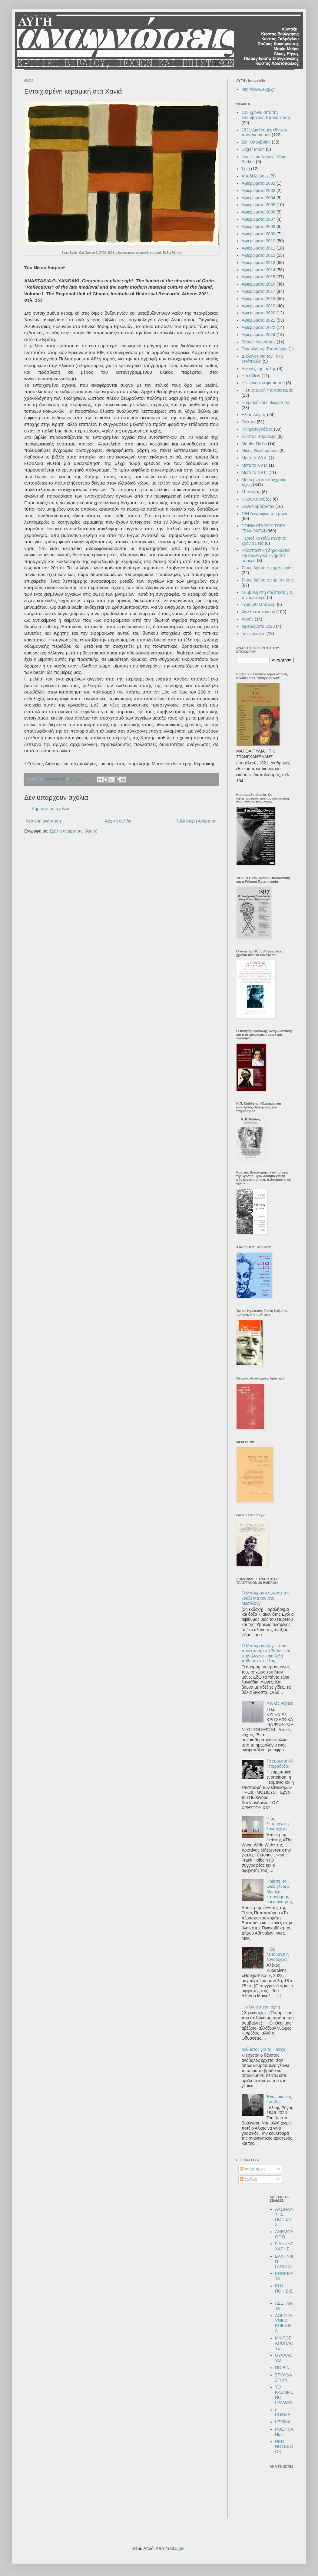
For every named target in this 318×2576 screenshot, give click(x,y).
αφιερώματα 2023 (258, 626)
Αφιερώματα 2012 (258, 255)
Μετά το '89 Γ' (254, 472)
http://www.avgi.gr (258, 89)
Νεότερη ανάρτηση (43, 821)
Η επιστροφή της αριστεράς (267, 390)
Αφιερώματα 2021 (258, 320)
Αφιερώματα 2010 (258, 240)
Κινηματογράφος (257, 429)
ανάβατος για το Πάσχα (263, 2049)
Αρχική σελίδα (118, 821)
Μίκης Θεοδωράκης (260, 450)
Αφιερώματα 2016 (258, 284)
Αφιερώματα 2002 (258, 183)
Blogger (177, 2548)
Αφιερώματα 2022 (258, 327)
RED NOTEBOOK (284, 2446)
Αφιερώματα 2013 (258, 262)
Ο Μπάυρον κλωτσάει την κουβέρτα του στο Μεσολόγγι (266, 1598)
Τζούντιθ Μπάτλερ (259, 604)
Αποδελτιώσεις (256, 176)
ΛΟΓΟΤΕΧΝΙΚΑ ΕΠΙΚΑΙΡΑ (283, 2323)
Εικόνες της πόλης (259, 368)
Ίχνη (246, 168)
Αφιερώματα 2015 (258, 276)
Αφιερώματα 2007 (258, 219)
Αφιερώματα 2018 (258, 298)
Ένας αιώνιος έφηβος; (279, 2099)
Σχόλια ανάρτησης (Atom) (73, 831)
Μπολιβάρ (251, 491)
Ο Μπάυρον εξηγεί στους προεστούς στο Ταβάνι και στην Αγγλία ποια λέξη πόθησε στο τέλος (266, 1653)
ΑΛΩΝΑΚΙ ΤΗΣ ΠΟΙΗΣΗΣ (284, 2217)
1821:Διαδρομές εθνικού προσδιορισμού (264, 132)
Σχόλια (248, 2179)
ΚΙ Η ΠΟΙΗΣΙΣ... (284, 2291)
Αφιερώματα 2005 (258, 204)
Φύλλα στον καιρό (258, 611)
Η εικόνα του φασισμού (263, 382)
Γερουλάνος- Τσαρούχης (264, 348)
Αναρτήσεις (253, 2169)
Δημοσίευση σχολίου (51, 808)
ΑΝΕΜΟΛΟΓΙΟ (284, 2234)
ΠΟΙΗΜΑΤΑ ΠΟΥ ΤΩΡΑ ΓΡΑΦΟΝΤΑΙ (263, 528)
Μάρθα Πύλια (254, 443)
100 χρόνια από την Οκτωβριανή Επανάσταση (266, 115)
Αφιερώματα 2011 (258, 248)
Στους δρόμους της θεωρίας (268, 567)
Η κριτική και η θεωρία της (266, 402)
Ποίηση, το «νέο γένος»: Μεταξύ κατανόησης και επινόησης (280, 1891)
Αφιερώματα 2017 (258, 291)
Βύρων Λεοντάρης (259, 341)
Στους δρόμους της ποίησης (268, 580)
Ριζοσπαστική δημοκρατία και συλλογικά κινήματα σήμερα (266, 555)
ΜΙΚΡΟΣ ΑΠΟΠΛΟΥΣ (284, 2343)
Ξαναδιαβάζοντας (258, 506)
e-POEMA (282, 2412)
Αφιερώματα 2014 (258, 269)
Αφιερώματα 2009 (258, 233)
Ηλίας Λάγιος (254, 414)
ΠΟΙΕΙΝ (282, 2367)
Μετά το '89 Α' (255, 457)
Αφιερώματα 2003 (258, 190)
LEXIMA (282, 2421)
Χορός (248, 619)
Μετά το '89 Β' (255, 465)
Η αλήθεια (251, 375)
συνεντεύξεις (253, 633)
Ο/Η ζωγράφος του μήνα (264, 513)
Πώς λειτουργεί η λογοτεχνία (278, 1823)
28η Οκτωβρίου (256, 142)
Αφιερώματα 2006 (258, 212)
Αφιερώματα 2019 (258, 305)
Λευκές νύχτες (280, 1703)
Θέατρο (249, 421)
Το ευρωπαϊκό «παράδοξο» (280, 1764)
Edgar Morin (253, 149)
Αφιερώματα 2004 (258, 197)
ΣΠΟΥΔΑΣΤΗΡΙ (283, 2377)
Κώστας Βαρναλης (259, 436)
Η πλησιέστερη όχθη (261, 2007)
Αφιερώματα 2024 (258, 334)
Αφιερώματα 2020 (258, 312)
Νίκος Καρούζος (257, 499)
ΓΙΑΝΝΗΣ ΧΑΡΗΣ (284, 2246)
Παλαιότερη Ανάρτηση (196, 821)
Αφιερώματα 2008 (258, 226)
